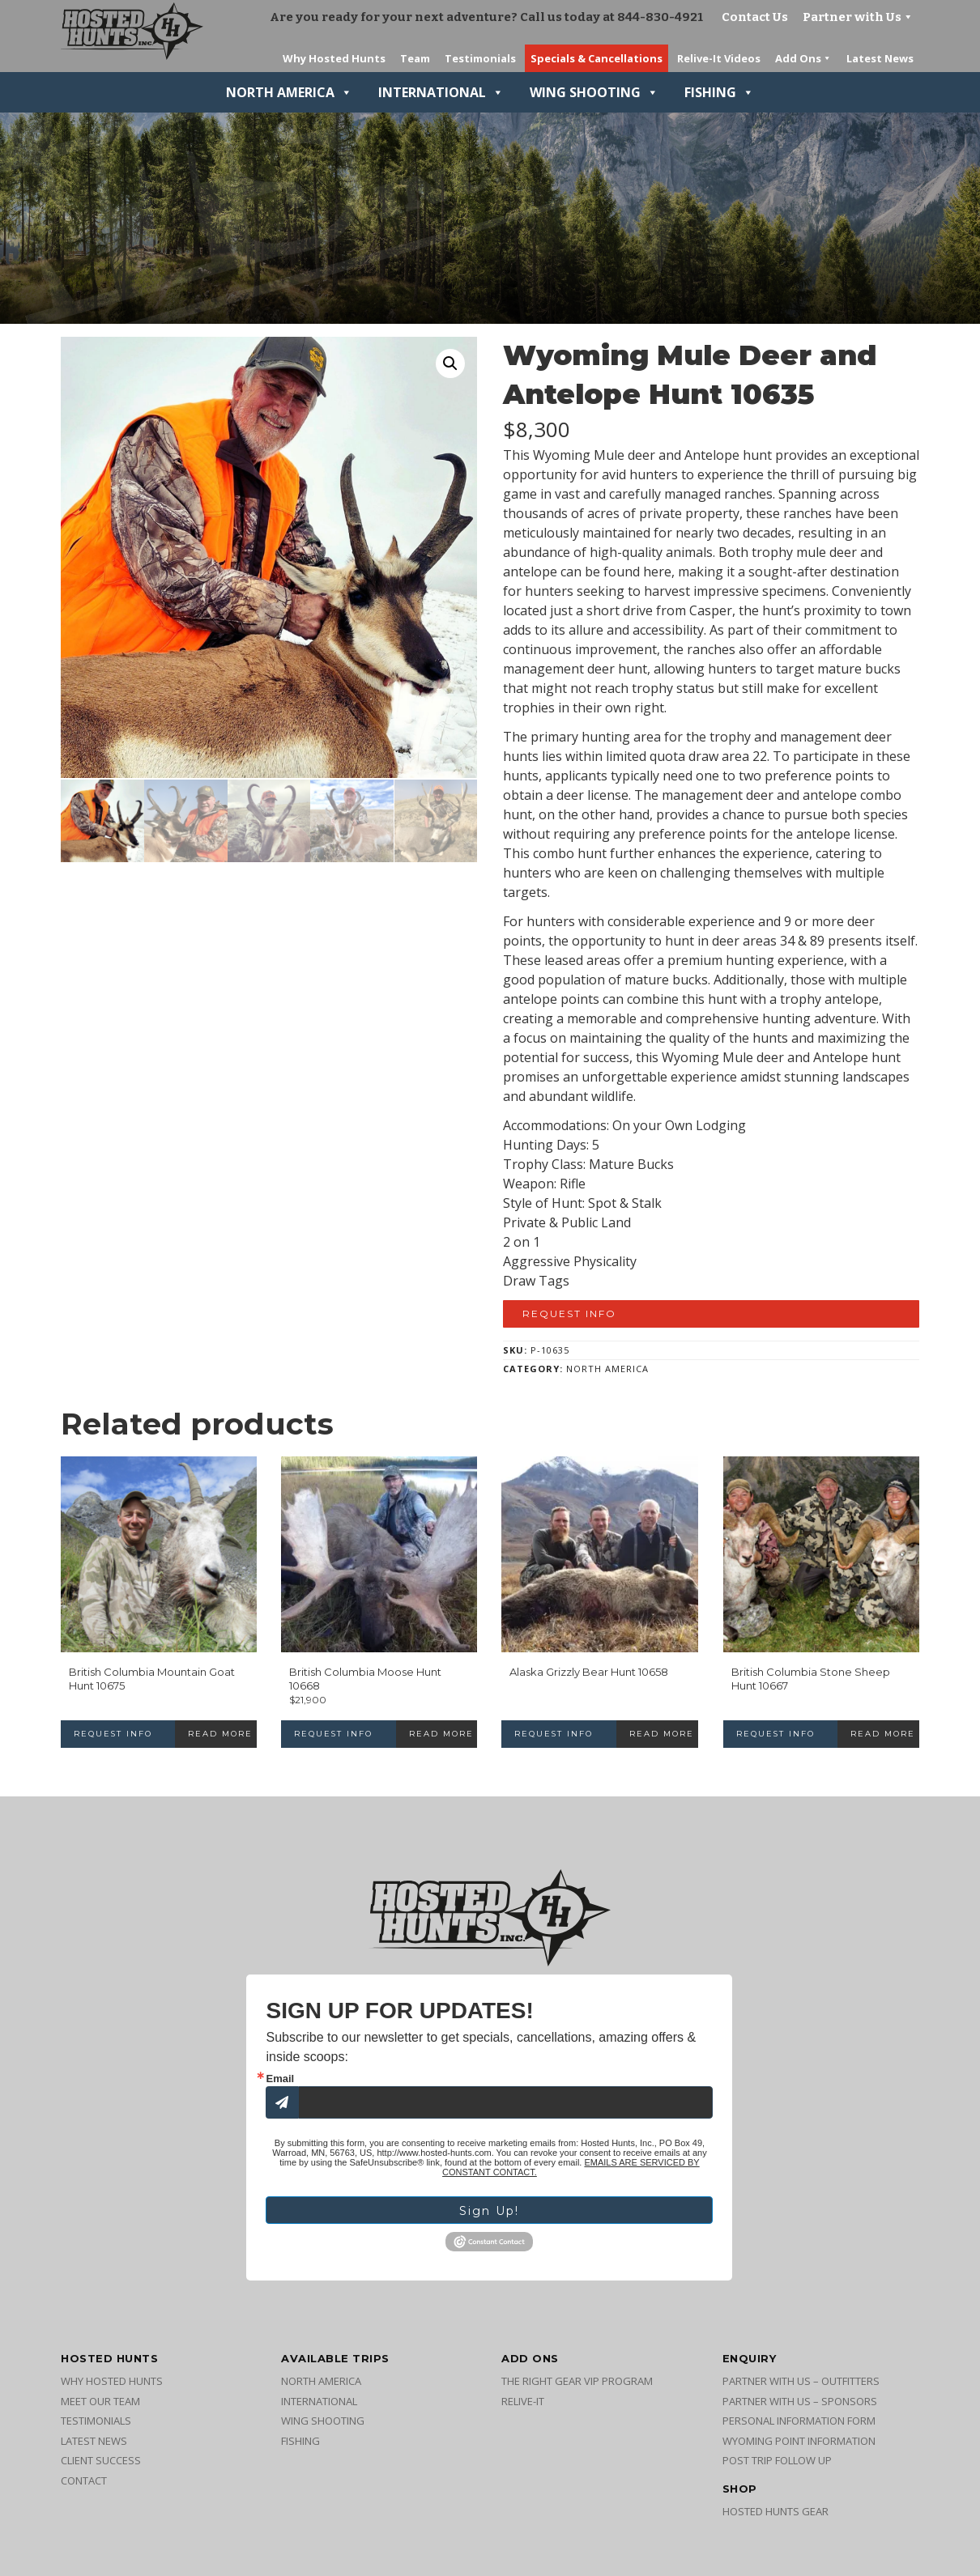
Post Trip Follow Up (777, 2465)
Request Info (569, 1313)
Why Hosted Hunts (112, 2385)
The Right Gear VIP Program (577, 2385)
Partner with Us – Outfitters (801, 2385)
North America (289, 92)
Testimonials (96, 2425)
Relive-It (522, 2406)
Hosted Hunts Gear (775, 2516)
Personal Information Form (799, 2425)
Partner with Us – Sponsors (799, 2406)
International (441, 92)
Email (280, 2078)
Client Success (101, 2465)
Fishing (719, 92)
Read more (220, 1733)
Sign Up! (489, 2213)
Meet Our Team (100, 2406)
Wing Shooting (594, 92)
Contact (84, 2485)
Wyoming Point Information (799, 2445)
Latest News (94, 2445)
